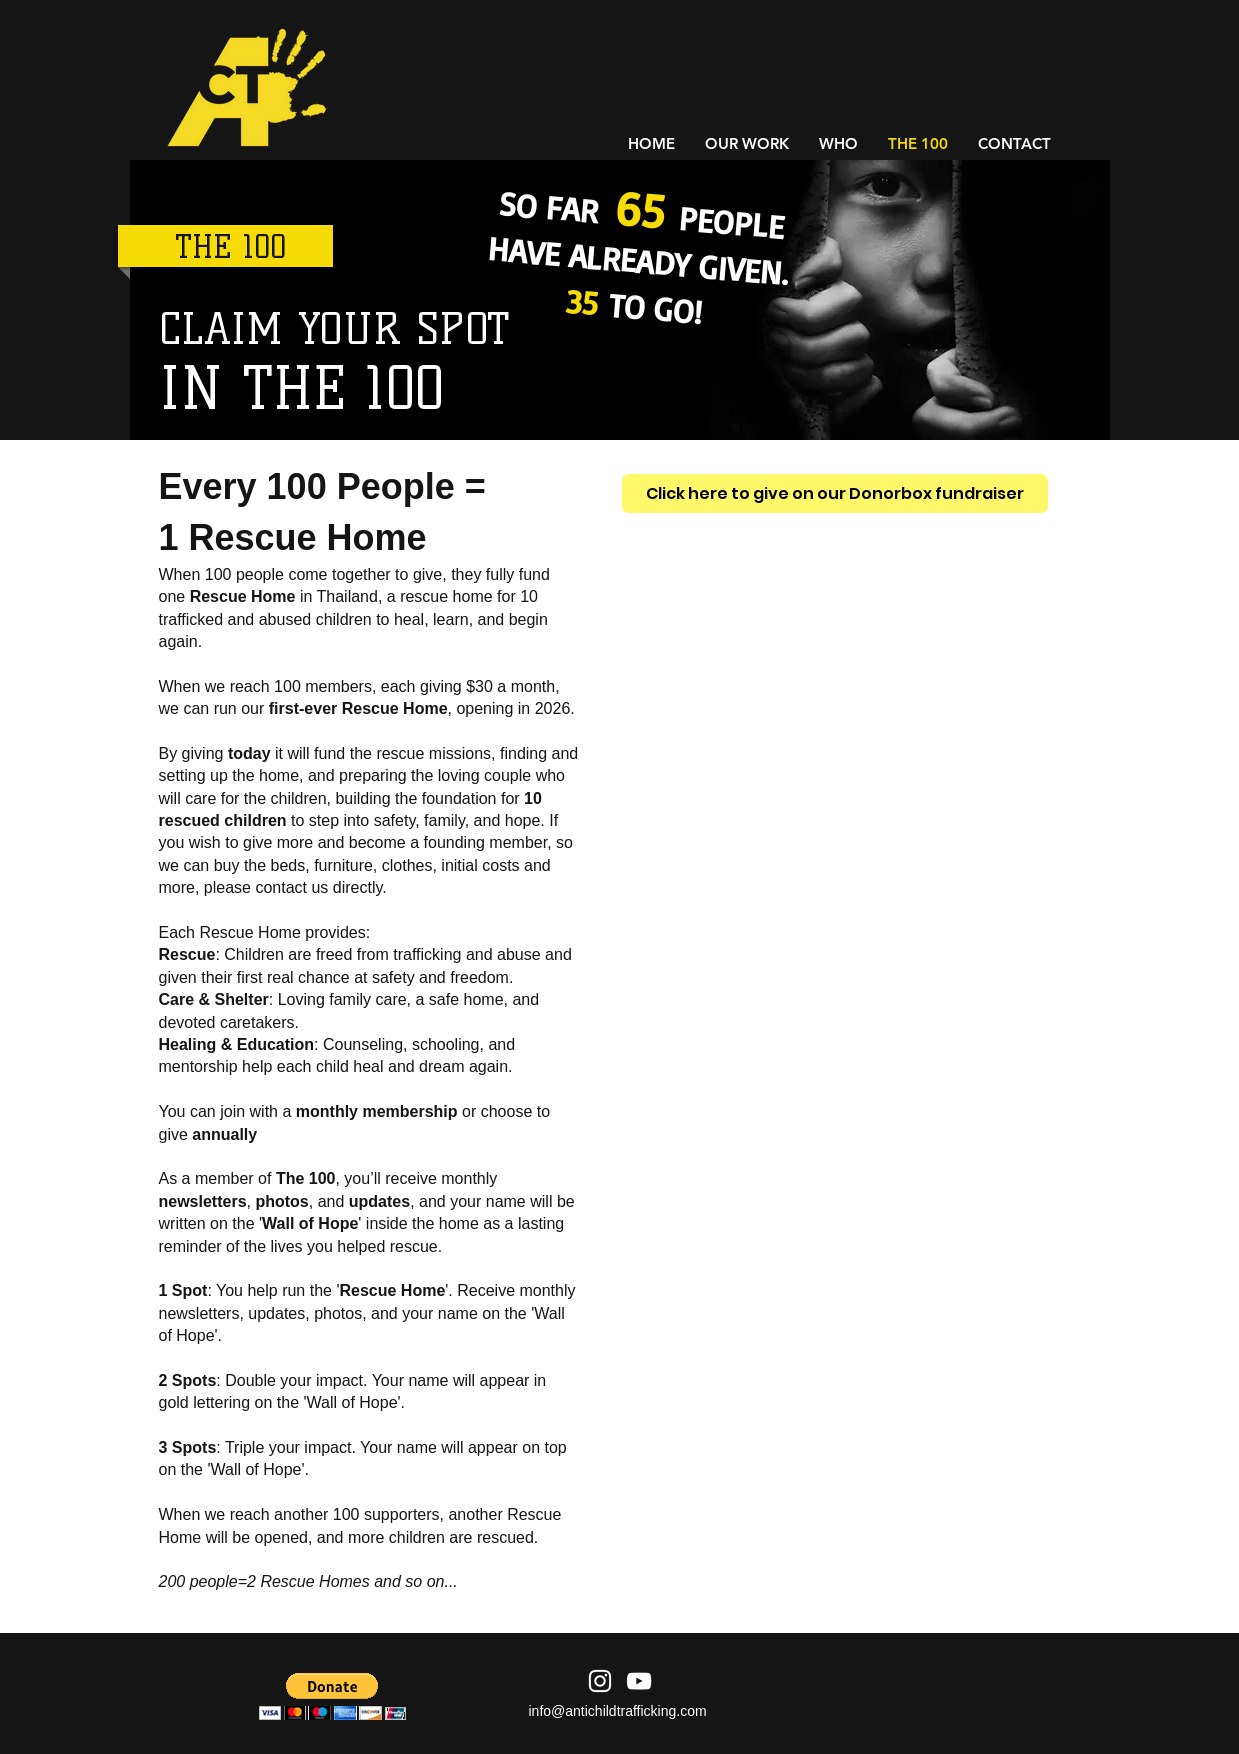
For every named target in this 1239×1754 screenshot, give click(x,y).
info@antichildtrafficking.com (618, 1711)
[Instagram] (600, 1681)
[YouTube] (639, 1681)
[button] (332, 1696)
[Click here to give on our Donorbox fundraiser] (835, 493)
